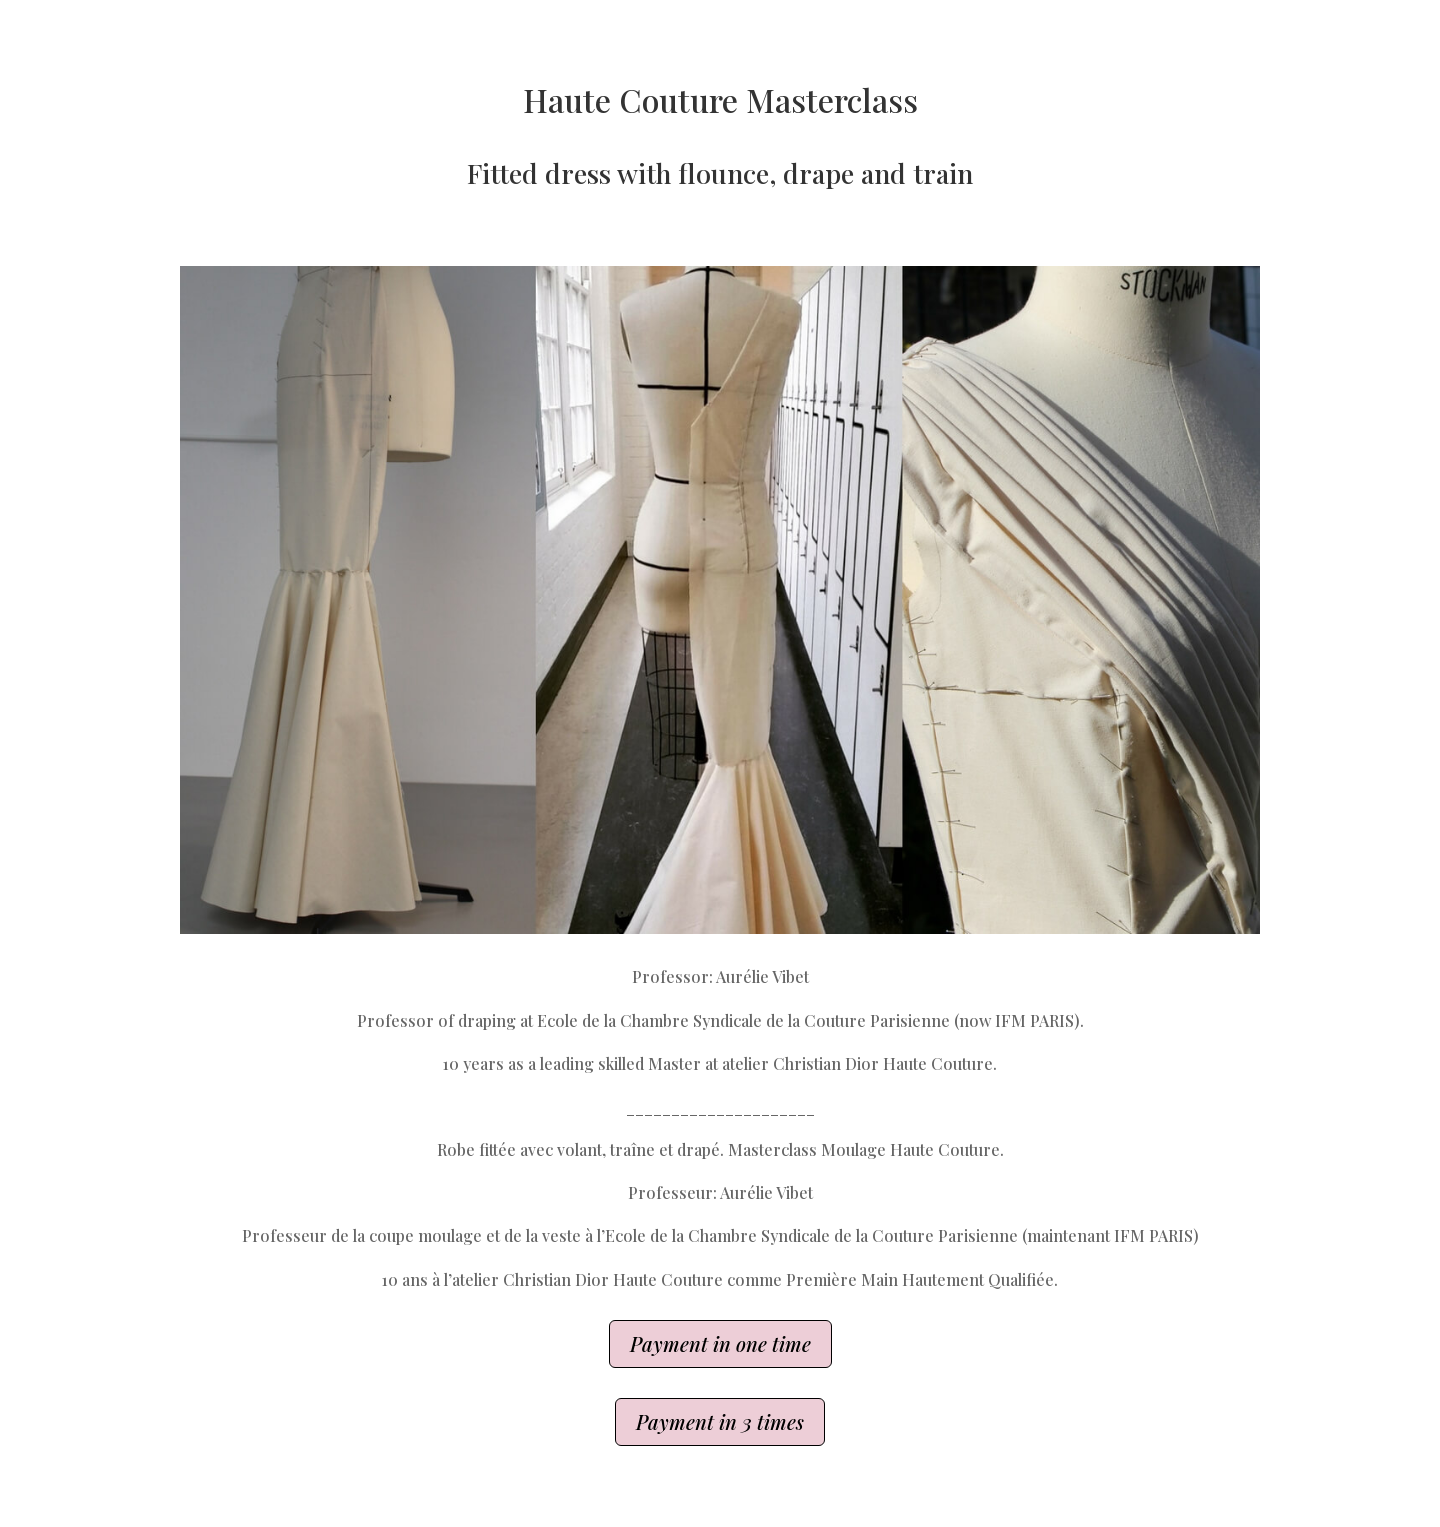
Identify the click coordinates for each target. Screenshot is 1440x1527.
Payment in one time (720, 1343)
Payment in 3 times (720, 1421)
